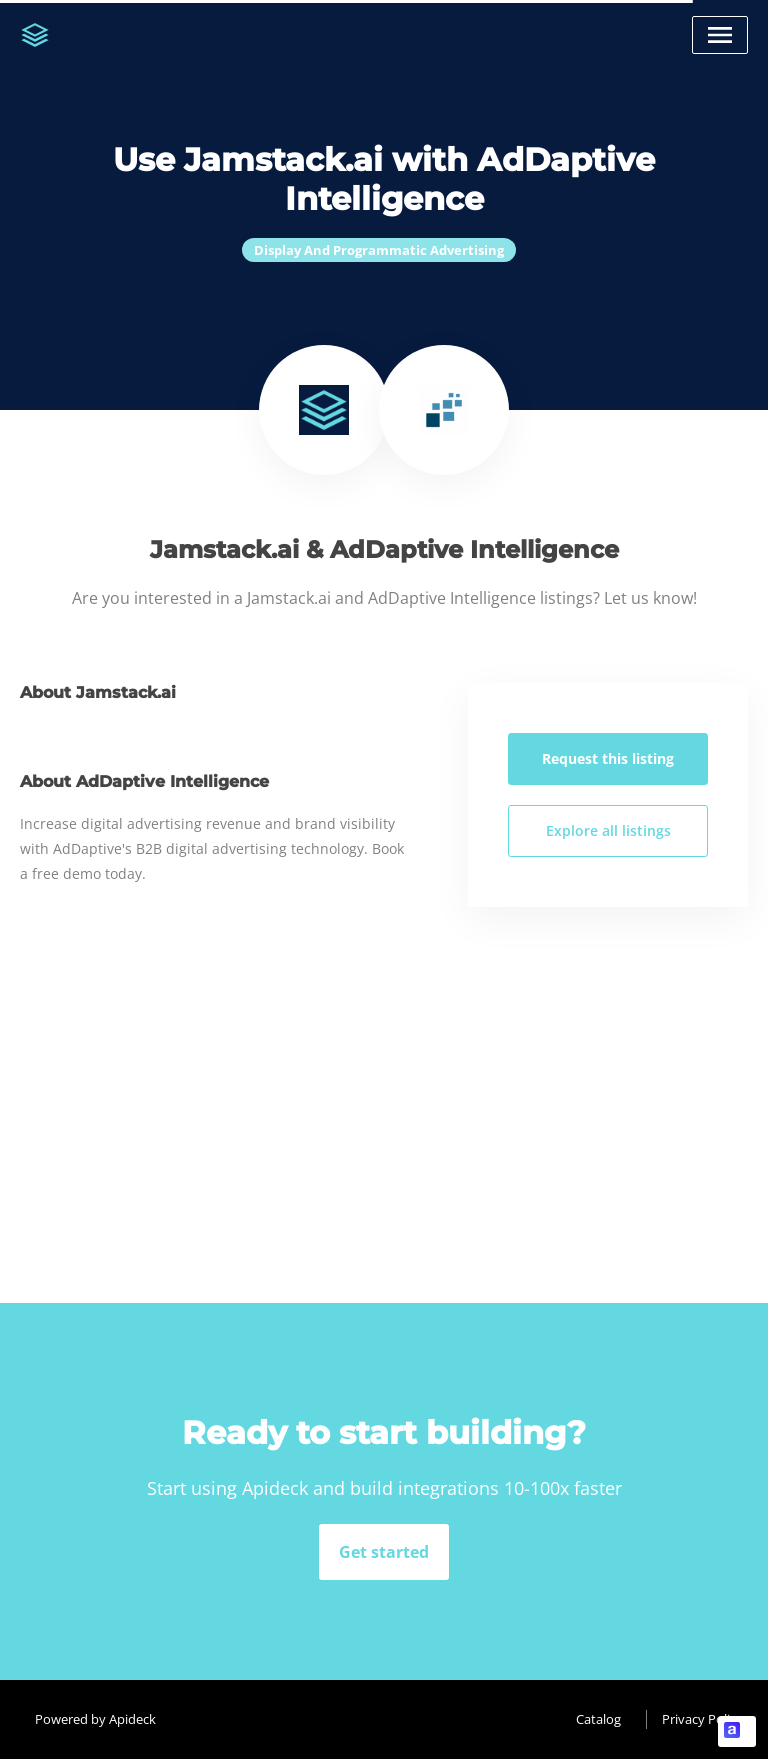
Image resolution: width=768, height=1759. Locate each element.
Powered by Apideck (95, 1719)
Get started (384, 1552)
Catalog (598, 1719)
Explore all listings (608, 830)
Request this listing (608, 758)
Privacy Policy (702, 1719)
